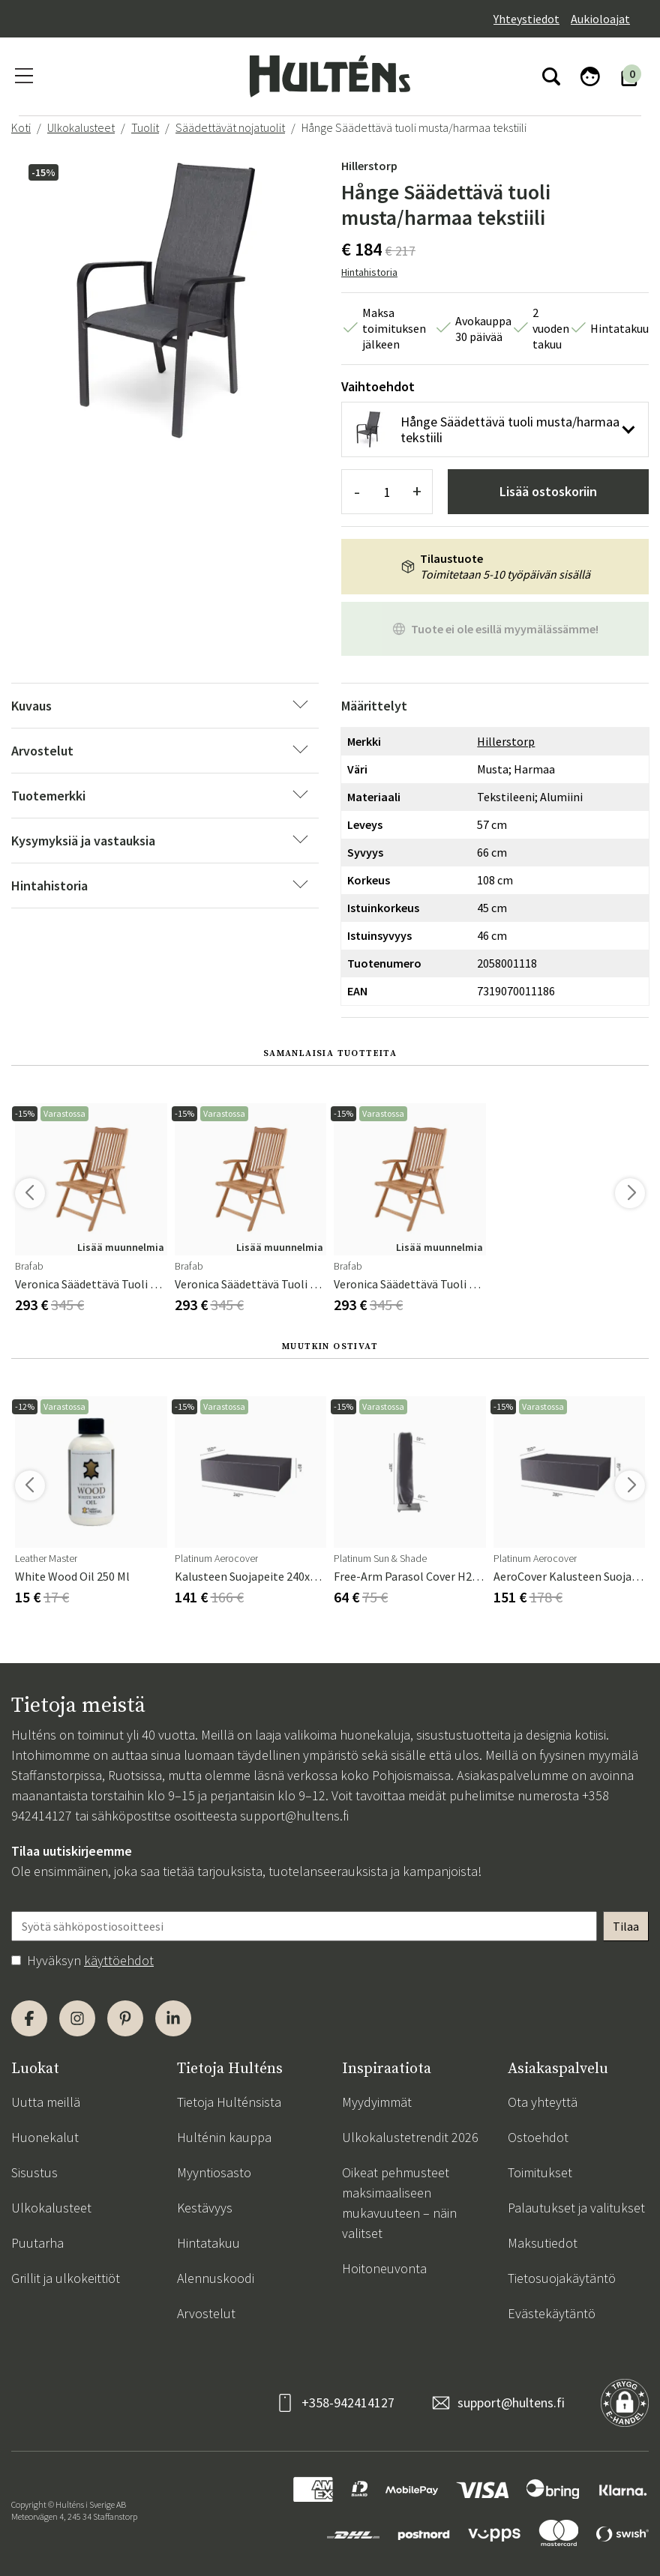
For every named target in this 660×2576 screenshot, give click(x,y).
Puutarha (37, 2242)
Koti (21, 127)
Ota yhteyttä (543, 2102)
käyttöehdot (119, 1960)
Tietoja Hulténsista (229, 2102)
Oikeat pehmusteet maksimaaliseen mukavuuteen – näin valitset (399, 2203)
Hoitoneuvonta (384, 2268)
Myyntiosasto (214, 2172)
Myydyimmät (377, 2102)
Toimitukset (540, 2172)
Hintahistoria (369, 272)
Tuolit (145, 127)
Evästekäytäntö (552, 2313)
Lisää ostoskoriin (548, 491)
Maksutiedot (543, 2242)
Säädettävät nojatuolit (230, 127)
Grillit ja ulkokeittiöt (65, 2278)
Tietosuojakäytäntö (562, 2278)
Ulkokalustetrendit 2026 (410, 2137)
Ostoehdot (538, 2137)
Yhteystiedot (527, 18)
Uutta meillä (45, 2102)
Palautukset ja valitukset (576, 2207)
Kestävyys (204, 2207)
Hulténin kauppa (224, 2137)
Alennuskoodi (215, 2278)
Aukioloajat (600, 18)
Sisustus (34, 2172)
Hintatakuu (208, 2242)
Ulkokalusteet (81, 127)
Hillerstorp (369, 165)
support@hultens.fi (294, 1815)
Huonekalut (45, 2137)
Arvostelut (206, 2313)
